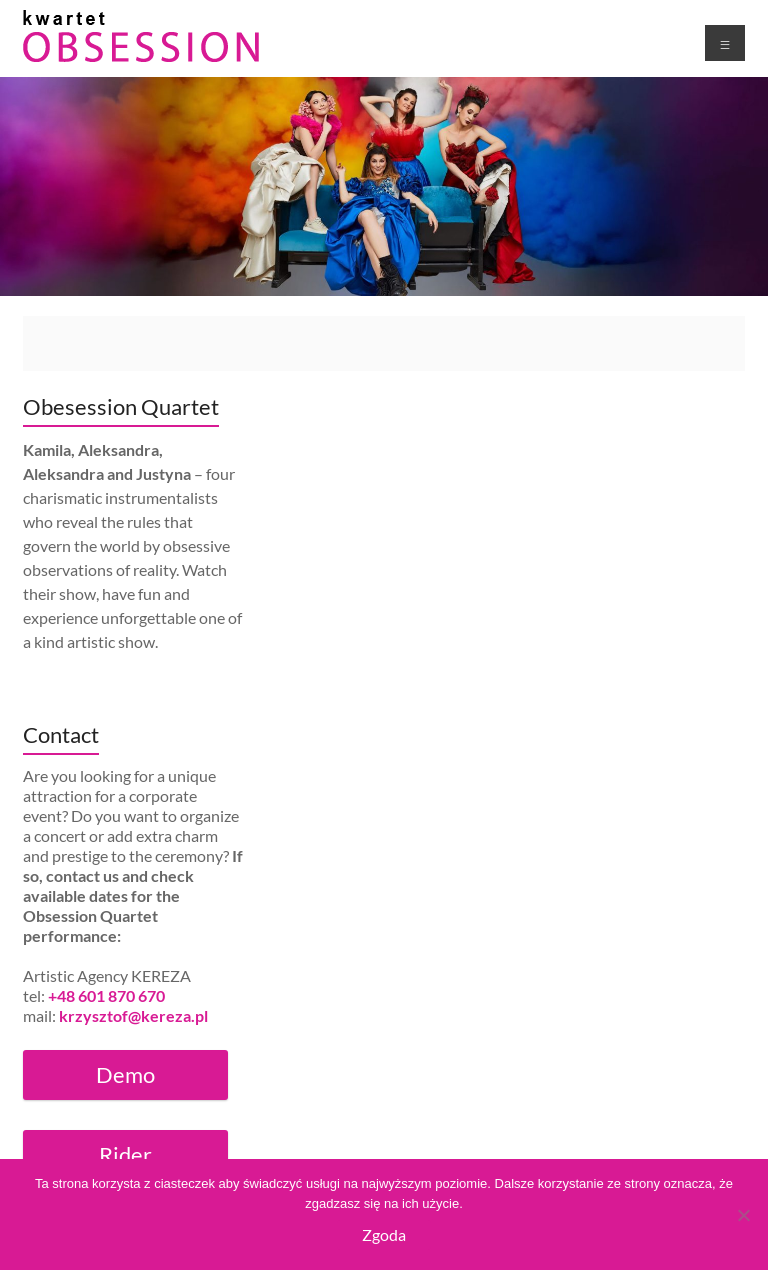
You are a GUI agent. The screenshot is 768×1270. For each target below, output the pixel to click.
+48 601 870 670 (106, 995)
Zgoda (384, 1234)
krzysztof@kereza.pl (133, 1015)
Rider (125, 1154)
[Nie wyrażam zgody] (743, 1215)
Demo (125, 1074)
